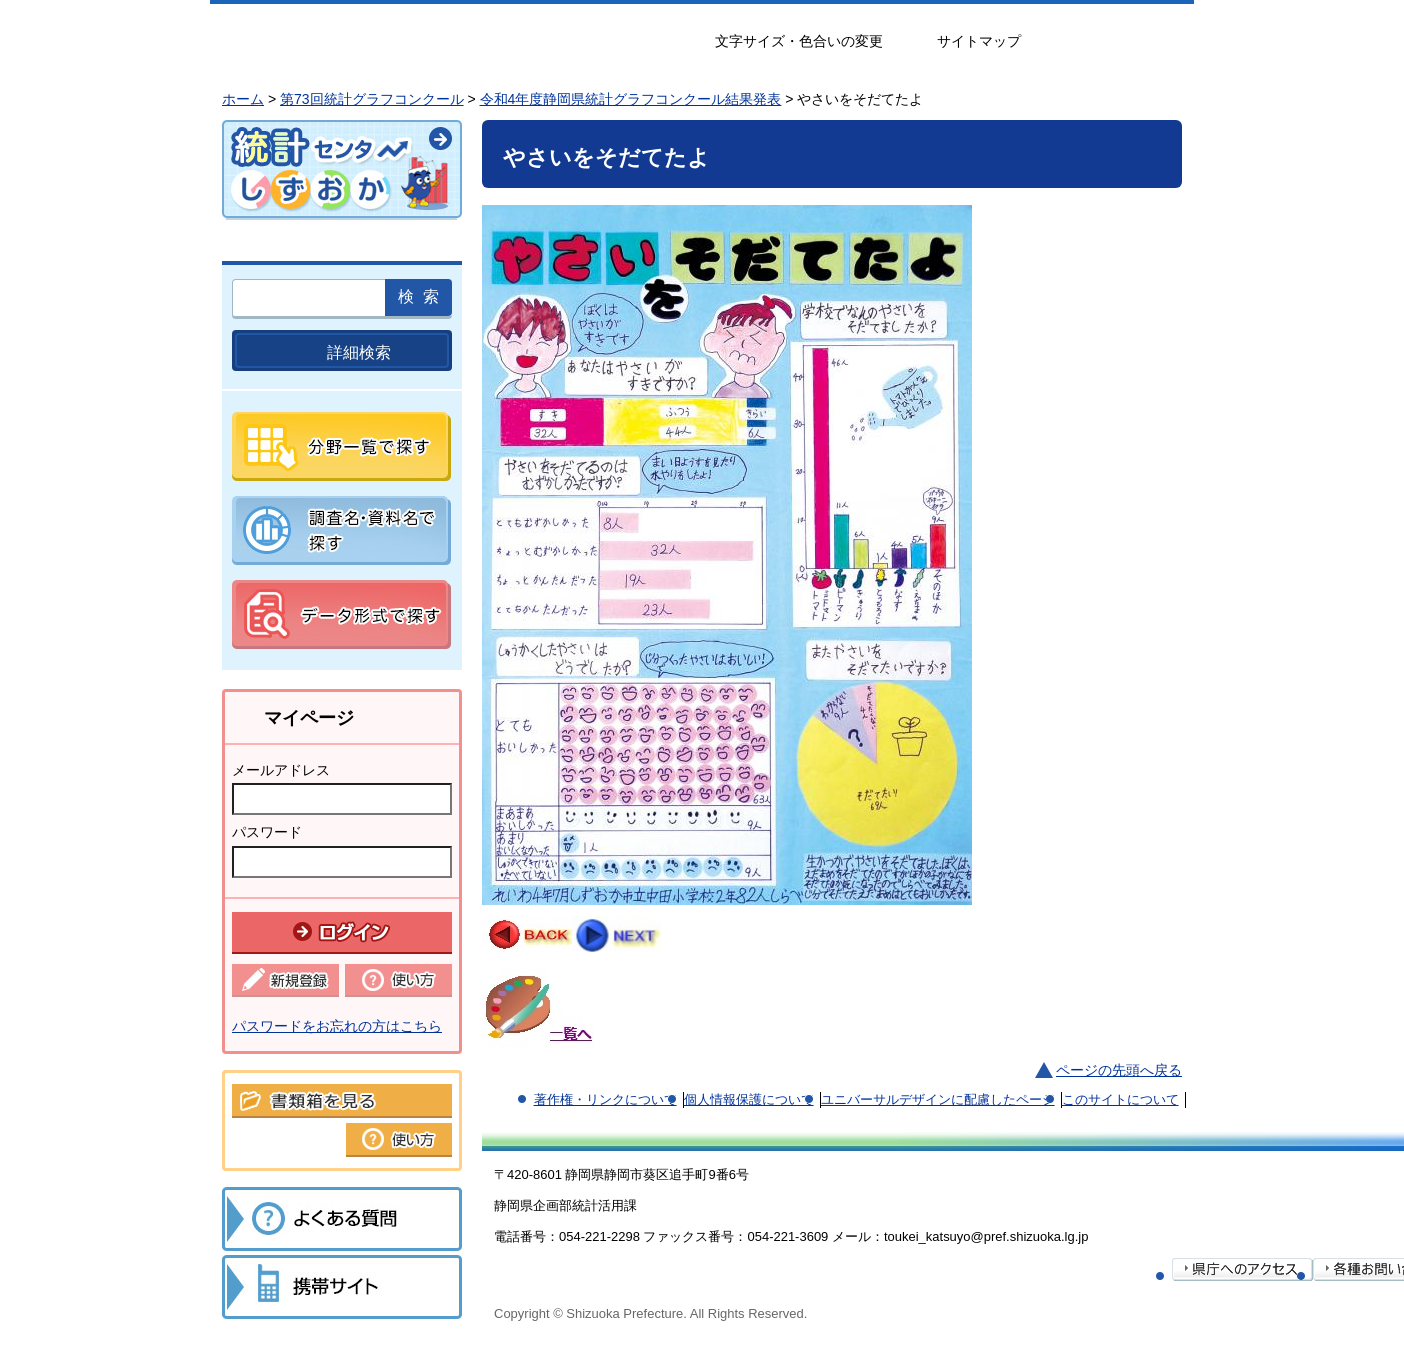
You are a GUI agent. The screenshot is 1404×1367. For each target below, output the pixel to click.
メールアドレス (281, 770)
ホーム (243, 99)
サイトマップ (979, 41)
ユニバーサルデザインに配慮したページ (938, 1099)
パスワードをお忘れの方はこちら (337, 1026)
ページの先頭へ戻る (1119, 1070)
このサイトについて (1120, 1099)
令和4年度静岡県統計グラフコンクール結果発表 (631, 99)
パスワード (267, 832)
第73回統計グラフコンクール (372, 99)
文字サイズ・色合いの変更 (799, 41)
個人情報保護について (749, 1099)
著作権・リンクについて (605, 1099)
